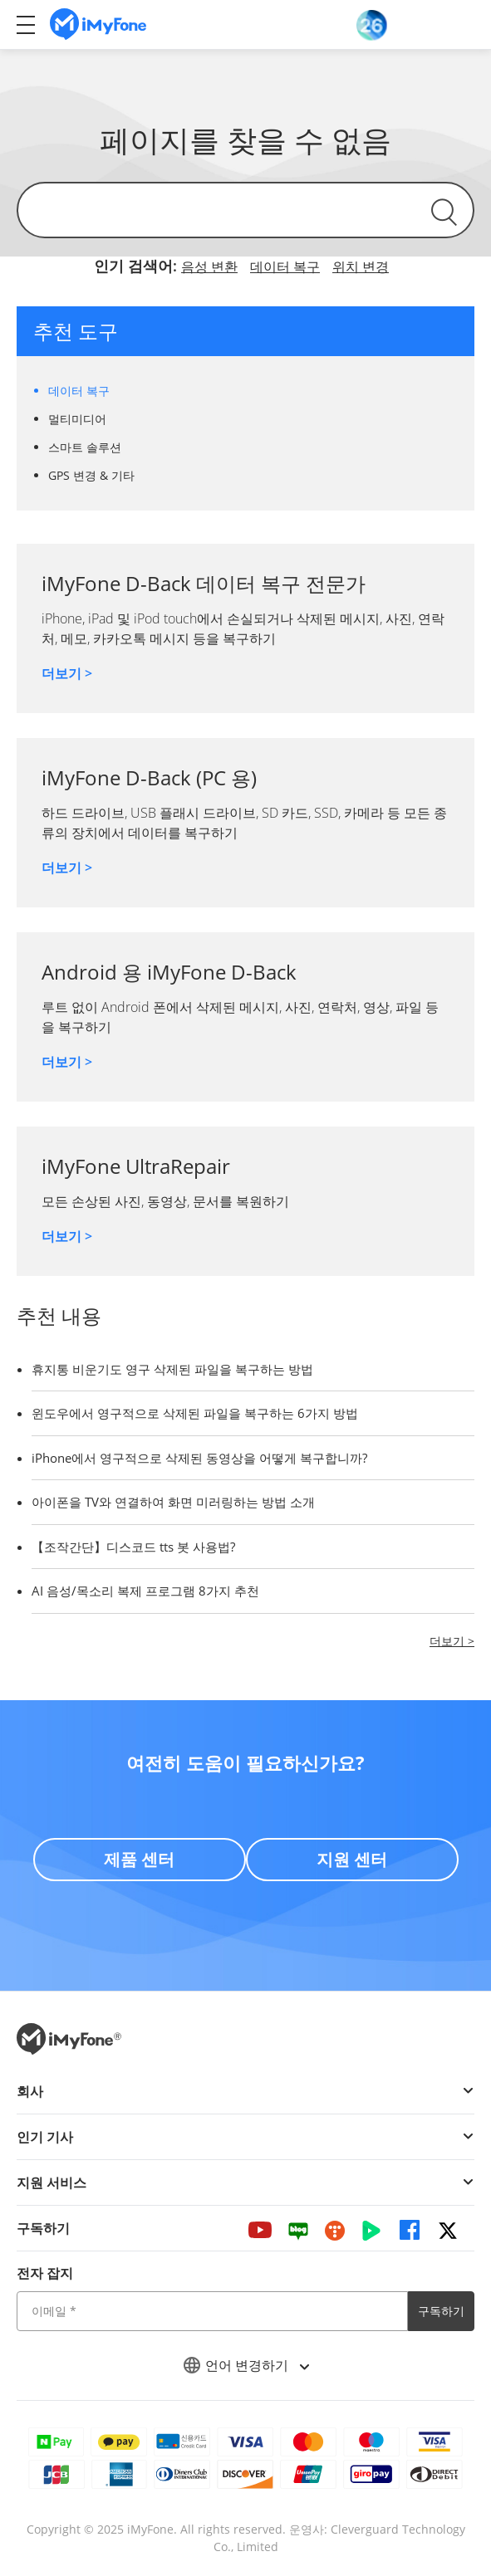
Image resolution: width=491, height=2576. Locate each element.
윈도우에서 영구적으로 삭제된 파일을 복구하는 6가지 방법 (195, 1413)
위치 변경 (360, 266)
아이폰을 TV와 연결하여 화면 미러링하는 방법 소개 (173, 1501)
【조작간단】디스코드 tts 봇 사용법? (133, 1546)
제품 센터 (139, 1859)
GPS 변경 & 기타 (91, 475)
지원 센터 (352, 1859)
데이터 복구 (285, 266)
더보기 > (67, 673)
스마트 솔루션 (84, 447)
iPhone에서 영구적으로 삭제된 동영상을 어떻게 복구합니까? (199, 1457)
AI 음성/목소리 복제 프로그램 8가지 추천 (145, 1590)
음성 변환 (209, 266)
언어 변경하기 (246, 2365)
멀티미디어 (77, 419)
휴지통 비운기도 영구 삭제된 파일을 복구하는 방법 (172, 1369)
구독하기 (441, 2311)
